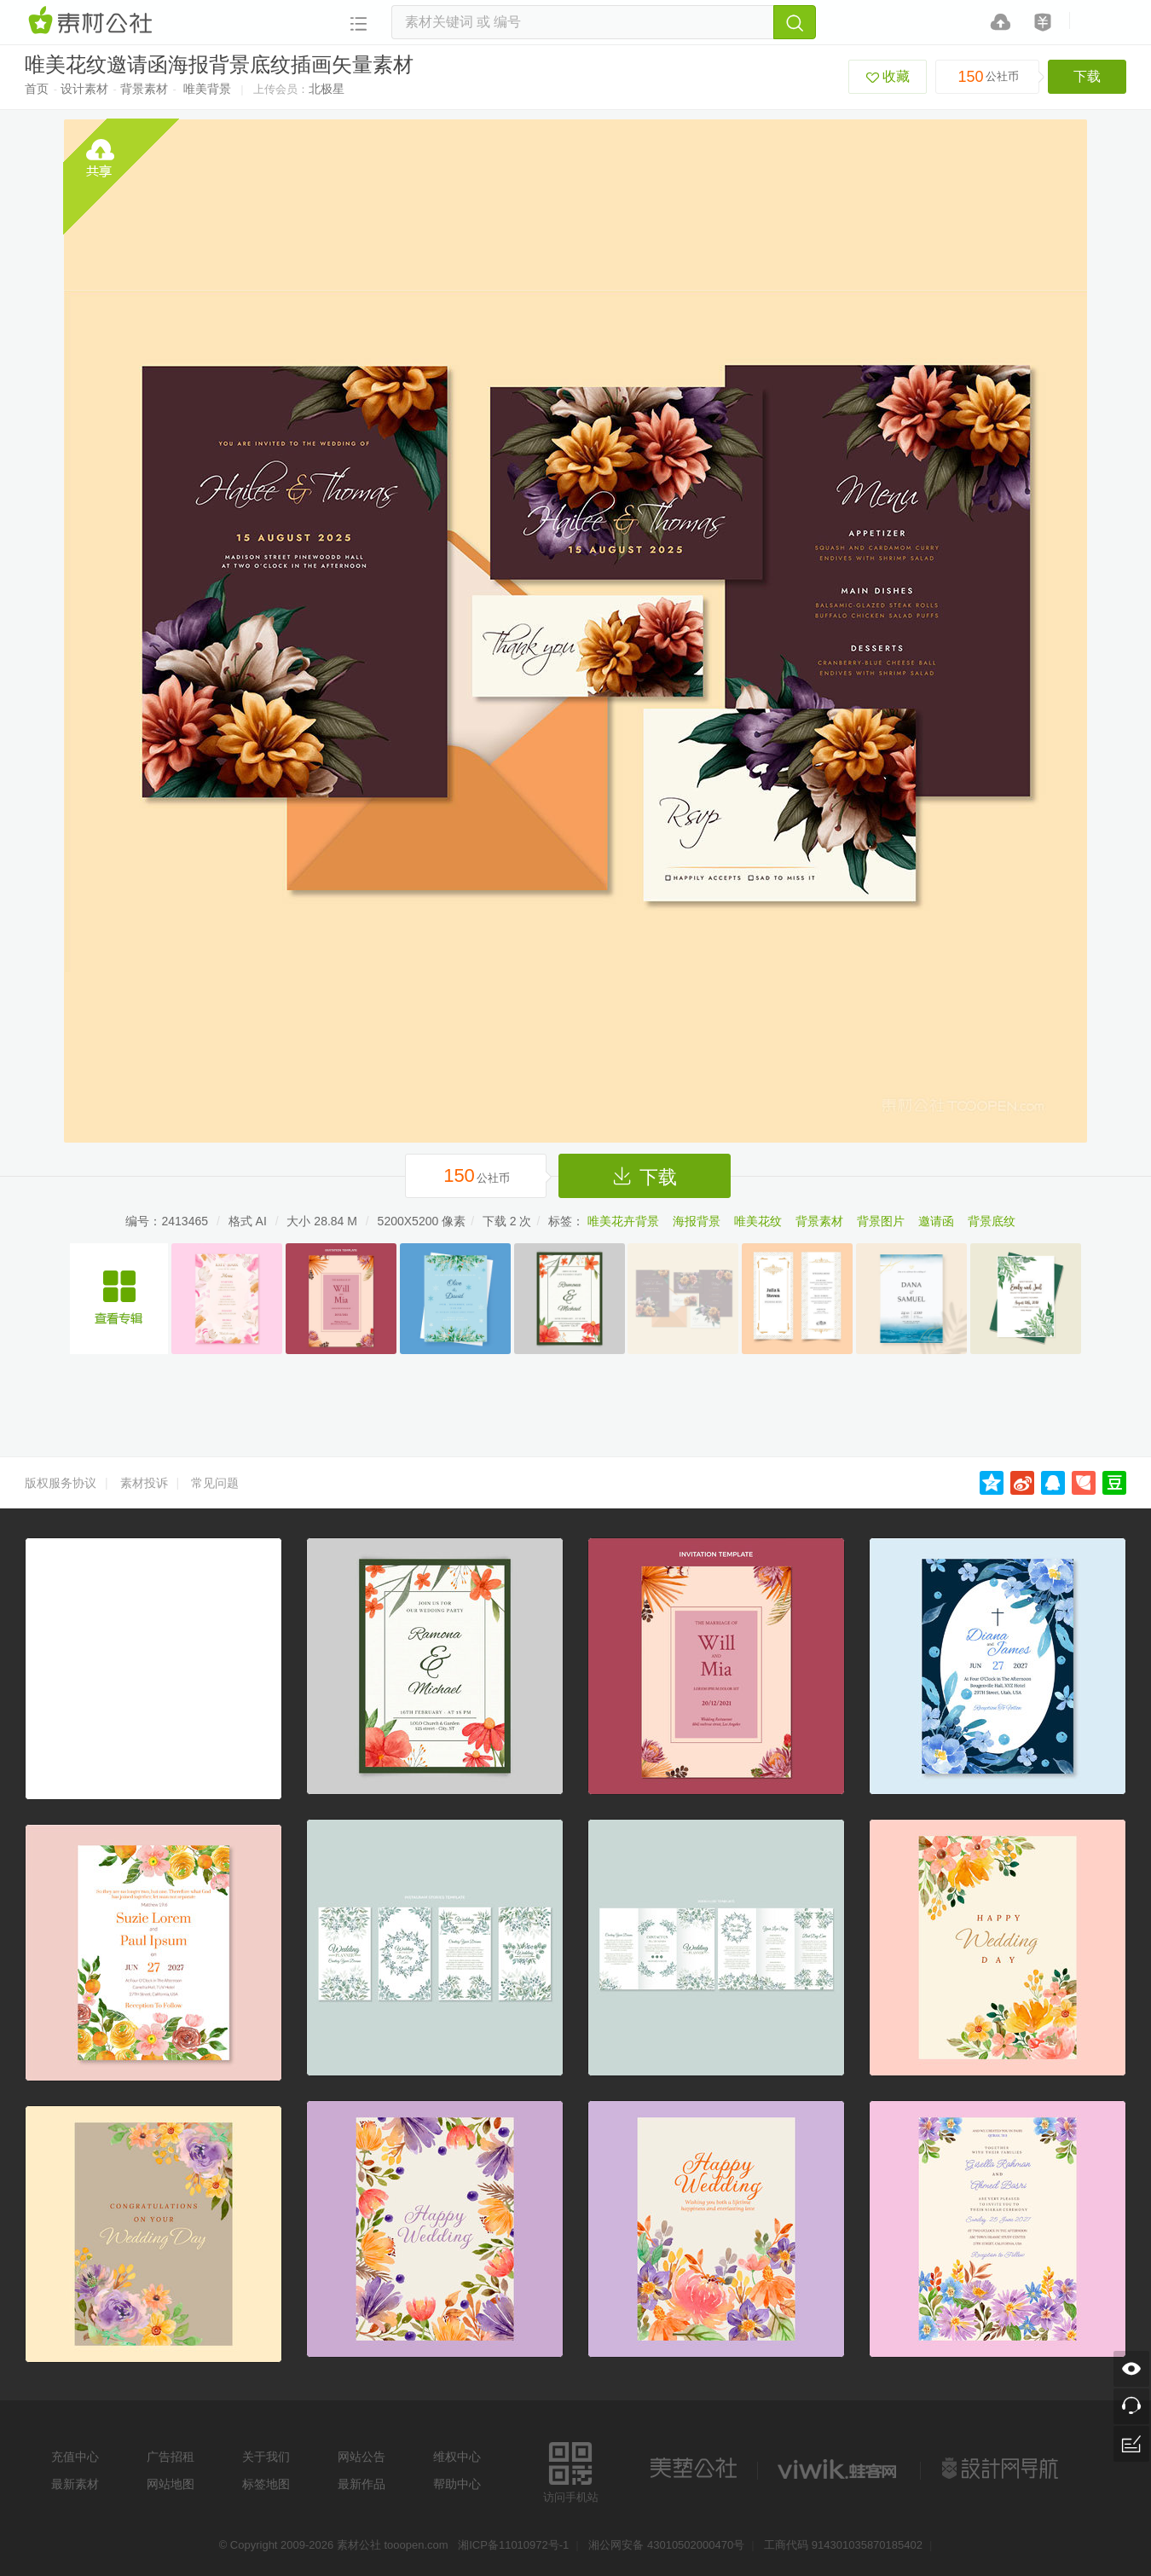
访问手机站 (571, 2470)
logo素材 (839, 2469)
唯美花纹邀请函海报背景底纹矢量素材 (119, 1298)
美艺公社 (693, 2469)
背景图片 (881, 1221)
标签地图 (266, 2484)
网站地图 (170, 2484)
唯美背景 (207, 89)
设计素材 (84, 89)
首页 (37, 89)
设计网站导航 (1002, 2469)
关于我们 (266, 2456)
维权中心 (457, 2456)
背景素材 (144, 89)
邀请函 (936, 1221)
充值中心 (75, 2456)
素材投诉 (144, 1483)
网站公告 (361, 2456)
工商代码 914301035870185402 (843, 2544)
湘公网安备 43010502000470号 (666, 2544)
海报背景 (696, 1221)
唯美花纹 (758, 1221)
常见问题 (215, 1483)
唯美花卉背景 (623, 1221)
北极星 (326, 89)
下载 (1087, 76)
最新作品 (361, 2484)
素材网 (93, 21)
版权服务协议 (60, 1483)
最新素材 (75, 2484)
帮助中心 (457, 2484)
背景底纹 (991, 1221)
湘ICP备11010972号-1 (513, 2544)
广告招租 (170, 2456)
